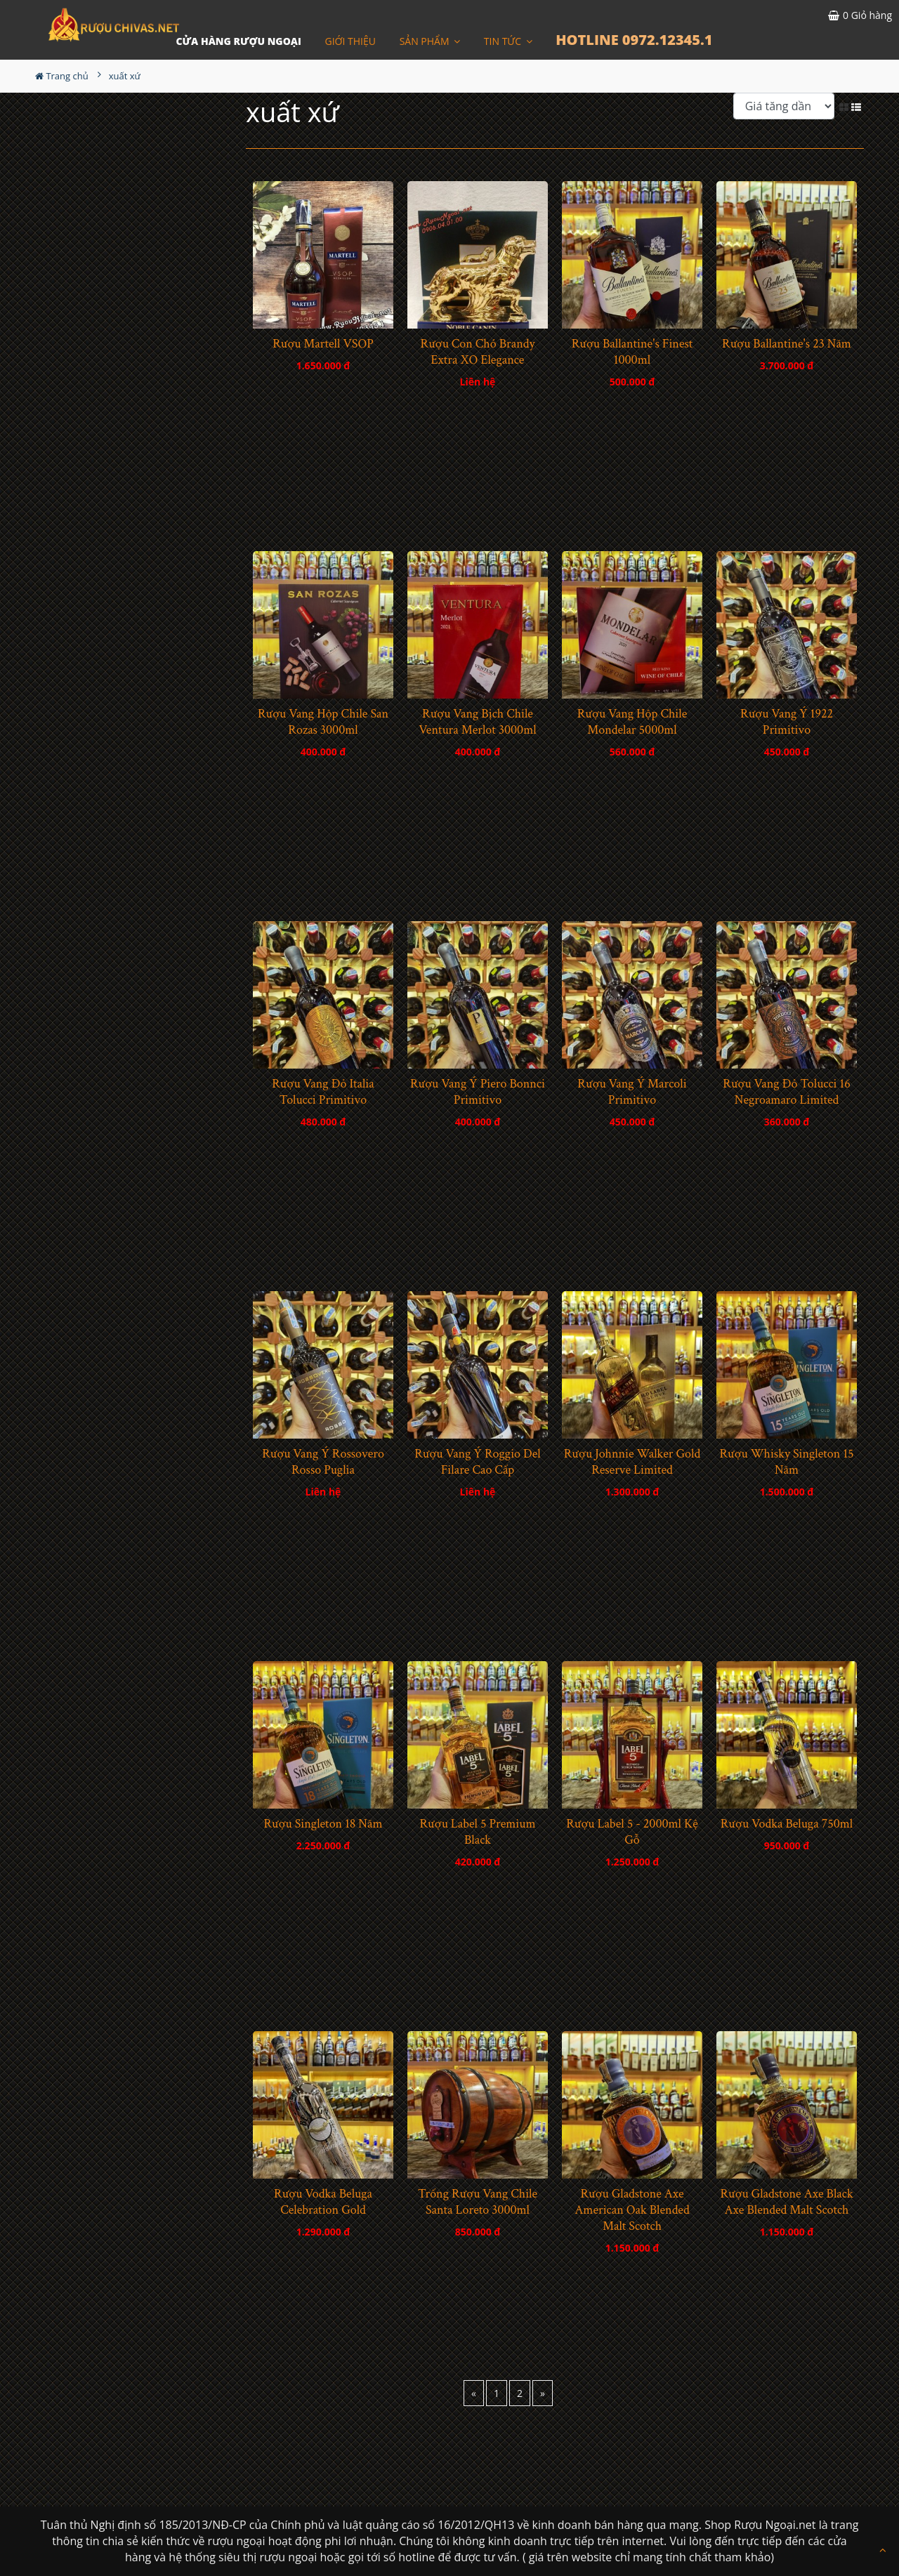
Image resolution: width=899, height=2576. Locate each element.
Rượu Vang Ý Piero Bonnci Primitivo (477, 1092)
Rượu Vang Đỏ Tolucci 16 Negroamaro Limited (786, 1092)
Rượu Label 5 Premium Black (478, 1832)
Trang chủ (61, 76)
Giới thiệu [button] (350, 41)
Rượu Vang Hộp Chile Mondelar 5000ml (632, 722)
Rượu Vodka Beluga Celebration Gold (323, 2202)
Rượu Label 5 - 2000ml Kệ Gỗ (632, 1832)
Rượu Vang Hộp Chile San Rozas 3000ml (323, 722)
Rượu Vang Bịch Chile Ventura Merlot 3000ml (477, 722)
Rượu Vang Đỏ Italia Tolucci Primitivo (323, 1092)
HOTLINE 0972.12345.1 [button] (634, 40)
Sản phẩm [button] (430, 41)
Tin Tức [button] (508, 41)
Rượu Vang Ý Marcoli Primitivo (631, 1092)
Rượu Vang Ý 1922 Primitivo (786, 722)
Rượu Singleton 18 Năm (322, 1824)
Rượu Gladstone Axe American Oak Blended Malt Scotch (632, 2210)
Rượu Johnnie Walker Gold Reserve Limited (632, 1462)
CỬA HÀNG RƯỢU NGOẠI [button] (238, 41)
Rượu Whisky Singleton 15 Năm (786, 1462)
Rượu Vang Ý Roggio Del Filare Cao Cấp (477, 1462)
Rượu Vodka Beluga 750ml (787, 1824)
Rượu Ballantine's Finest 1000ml (632, 352)
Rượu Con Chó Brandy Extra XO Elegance (478, 352)
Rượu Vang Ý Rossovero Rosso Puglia (323, 1462)
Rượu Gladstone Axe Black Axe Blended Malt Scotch (786, 2202)
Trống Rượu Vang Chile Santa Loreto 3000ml (477, 2202)
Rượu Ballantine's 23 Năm (786, 344)
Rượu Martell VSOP (323, 344)
